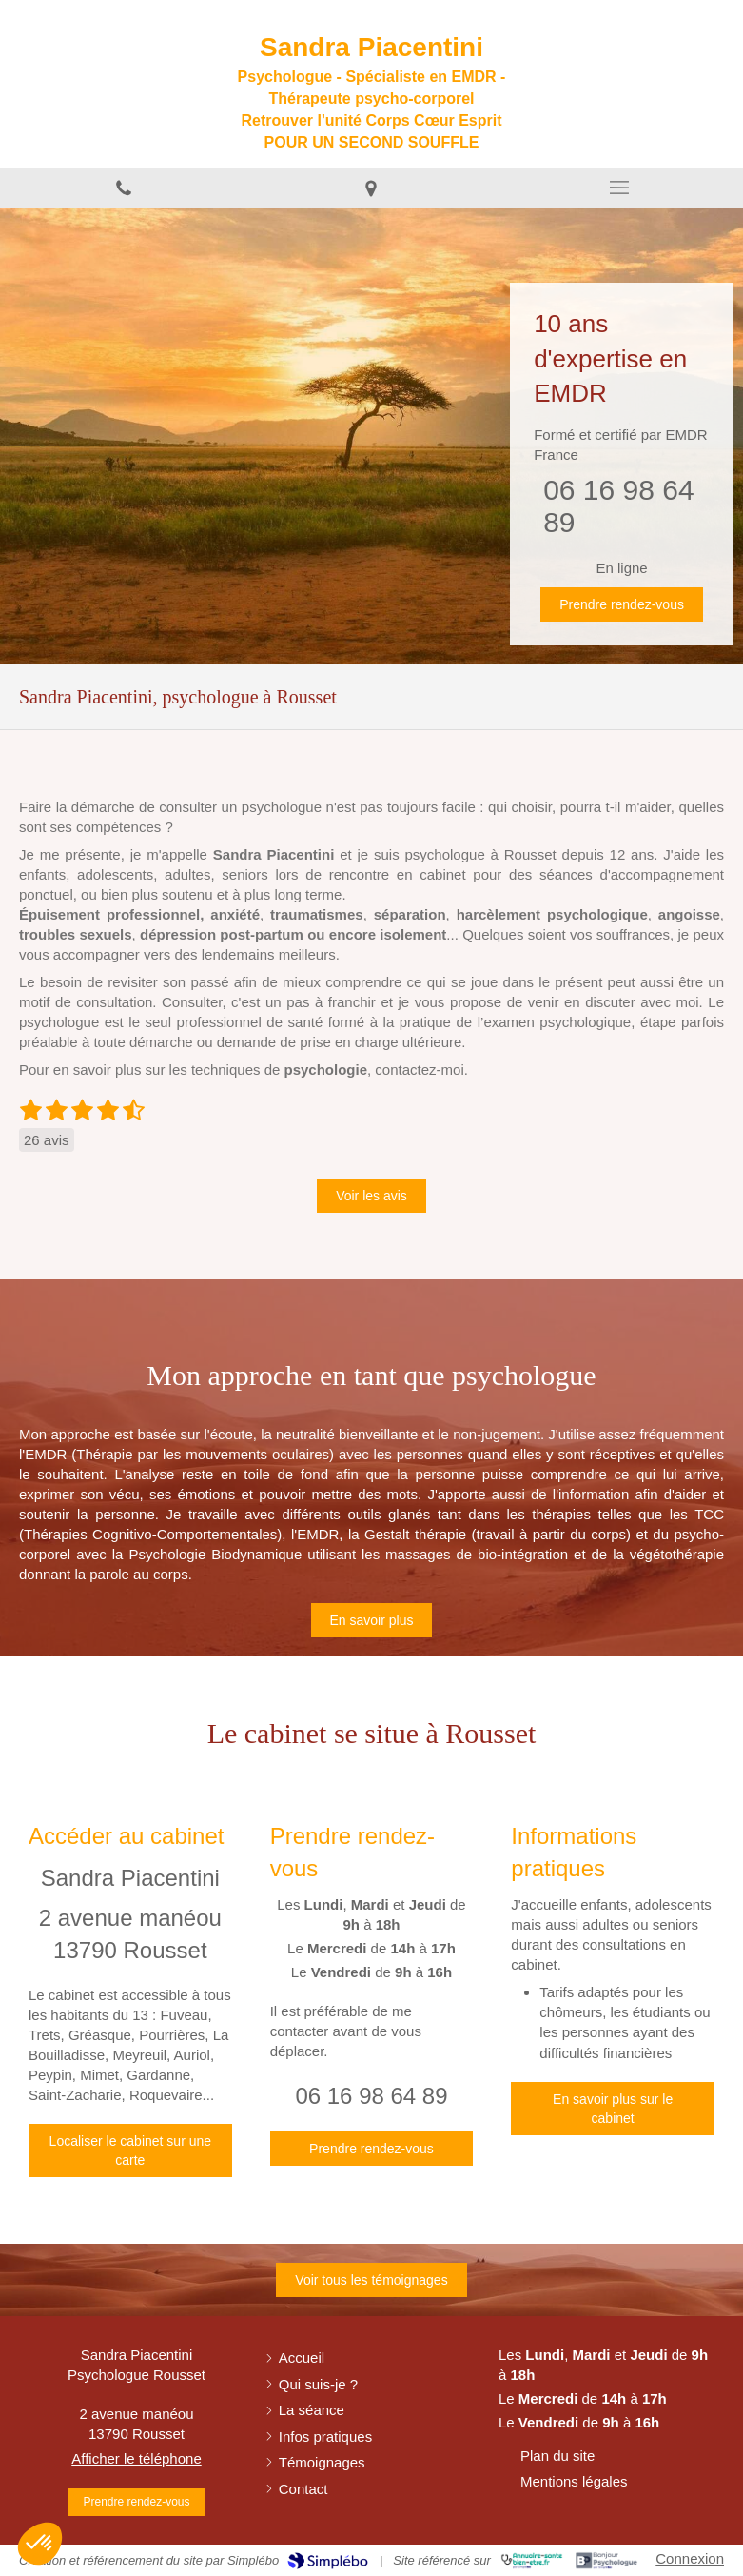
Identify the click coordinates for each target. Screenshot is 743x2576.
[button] (40, 2543)
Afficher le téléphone (136, 2458)
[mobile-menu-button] (619, 187)
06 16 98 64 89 (371, 2096)
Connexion (689, 2558)
